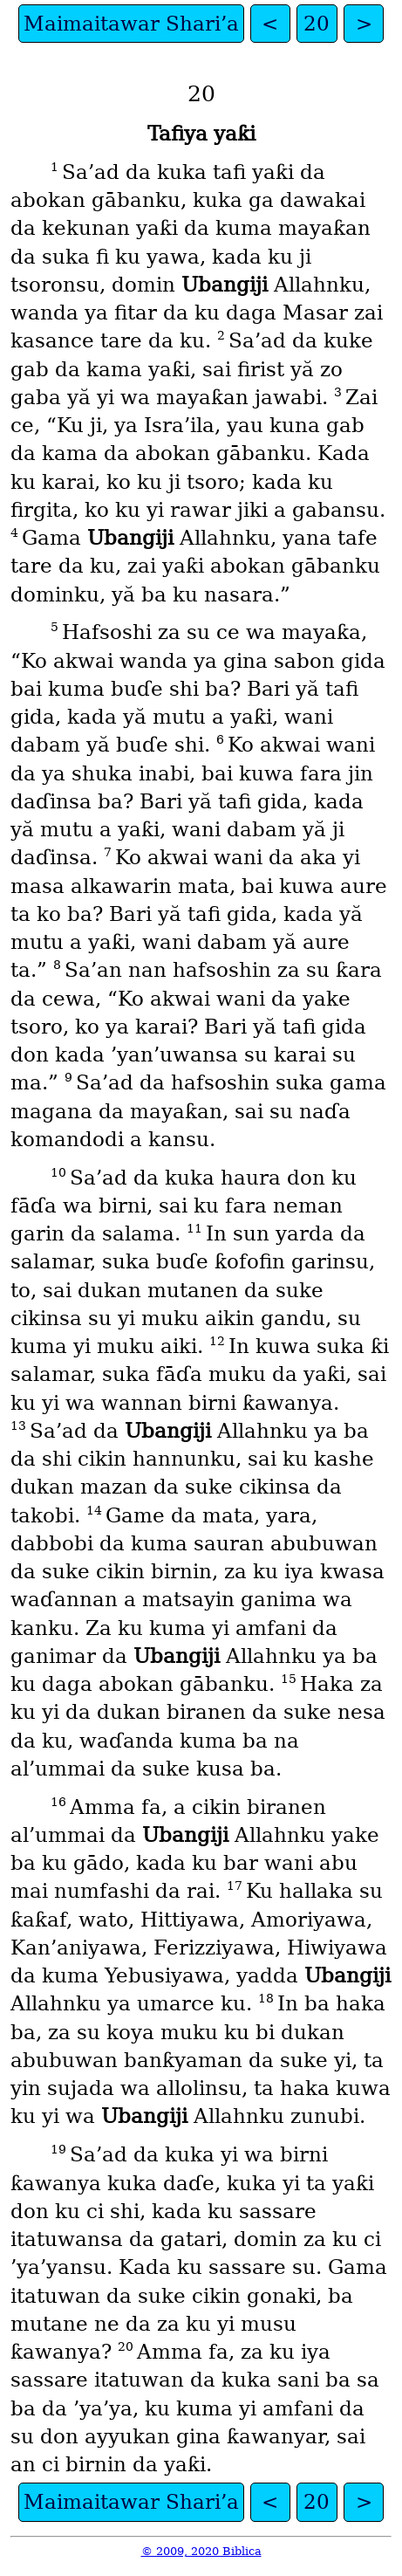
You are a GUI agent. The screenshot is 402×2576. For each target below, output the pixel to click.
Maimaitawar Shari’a (131, 23)
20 (316, 23)
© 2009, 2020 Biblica (201, 2551)
